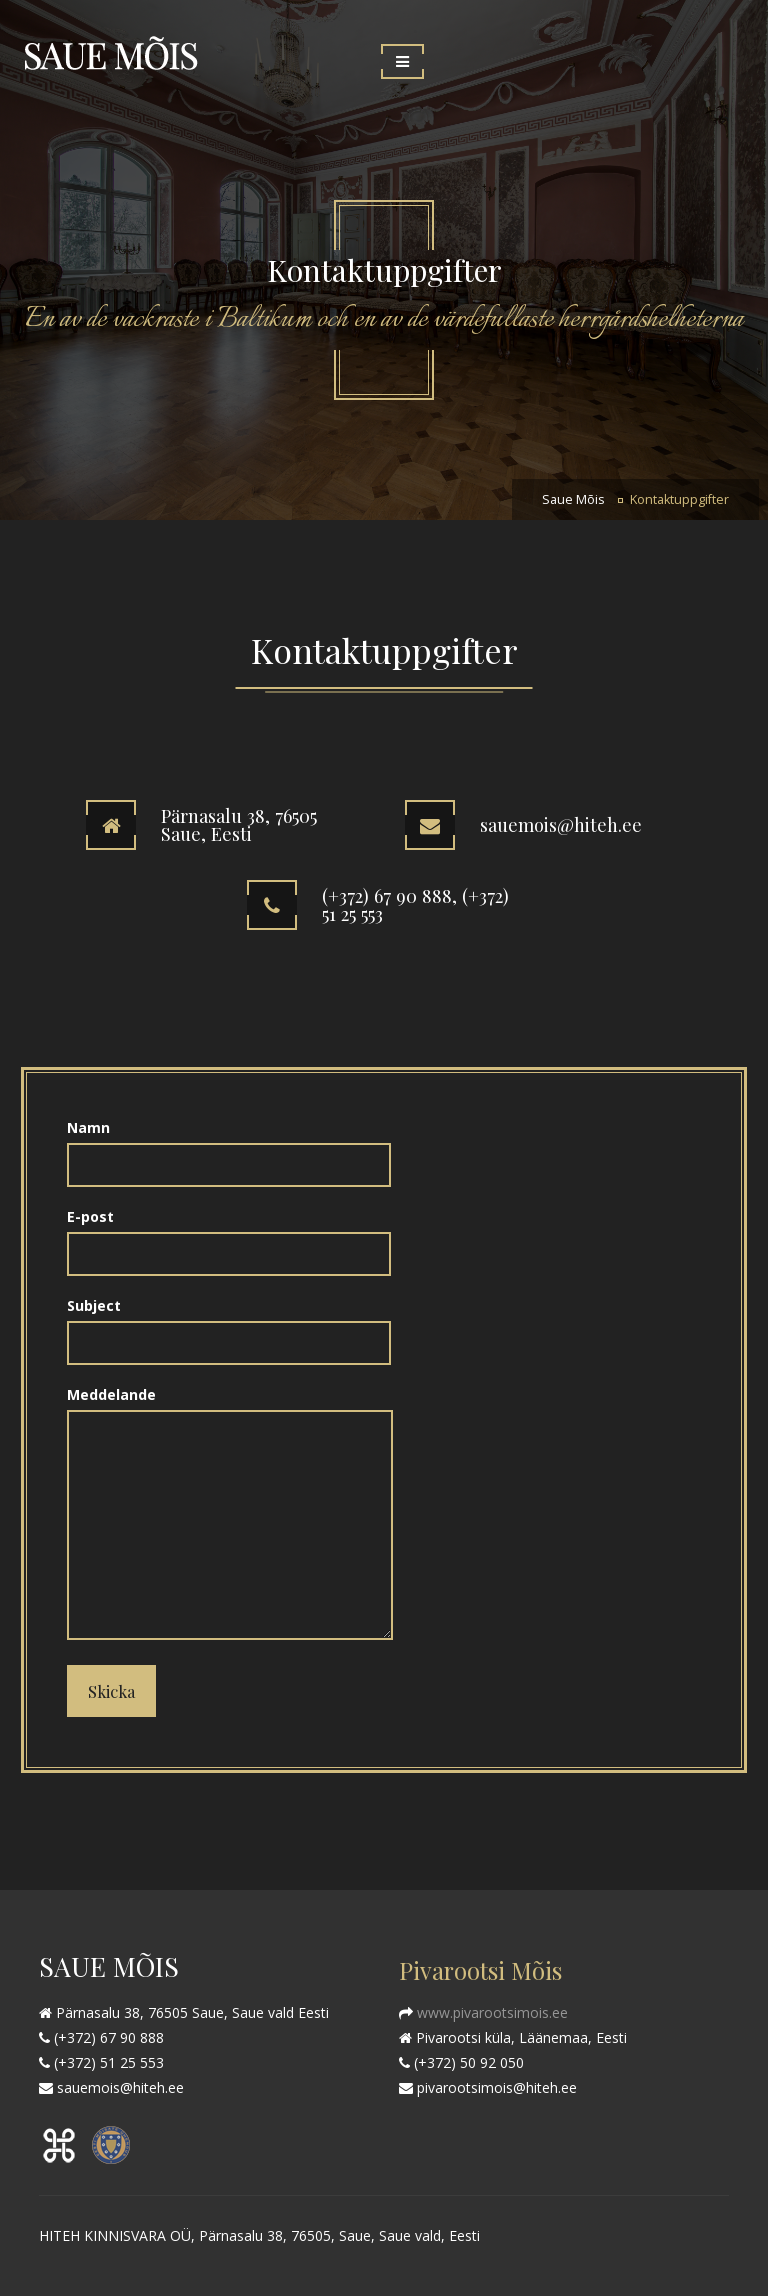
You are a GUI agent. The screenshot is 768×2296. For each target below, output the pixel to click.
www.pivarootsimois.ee (490, 2012)
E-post (229, 1235)
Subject (229, 1324)
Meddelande (230, 1514)
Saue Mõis (573, 499)
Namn (229, 1146)
